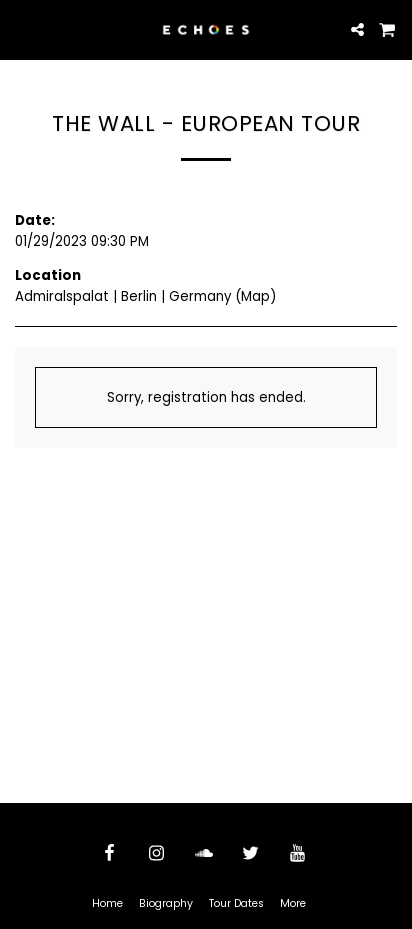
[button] (22, 29)
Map (255, 296)
